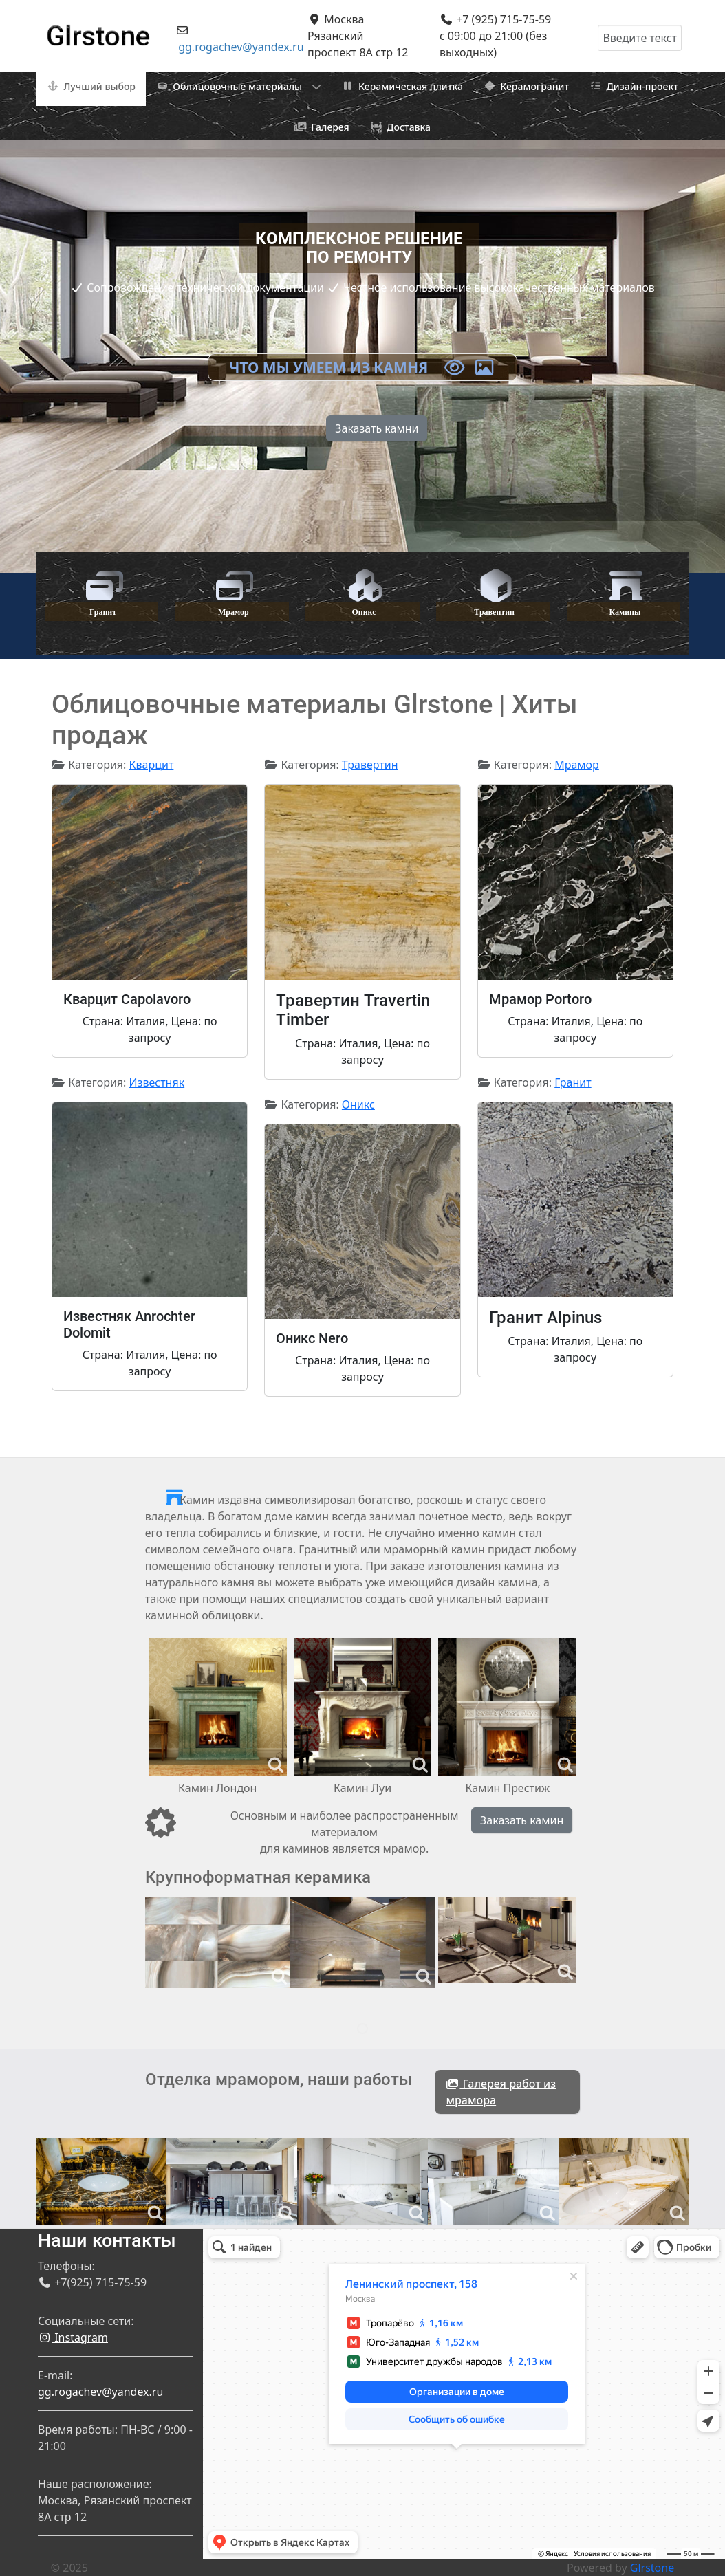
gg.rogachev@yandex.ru (240, 46)
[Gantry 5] (98, 30)
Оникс (358, 1104)
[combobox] (640, 38)
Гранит (573, 1082)
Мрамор (576, 764)
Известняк (157, 1082)
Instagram (73, 2337)
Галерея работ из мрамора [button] (501, 2092)
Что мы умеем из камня (362, 367)
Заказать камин (521, 1820)
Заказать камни (376, 428)
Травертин (370, 764)
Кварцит (151, 764)
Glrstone (652, 2567)
